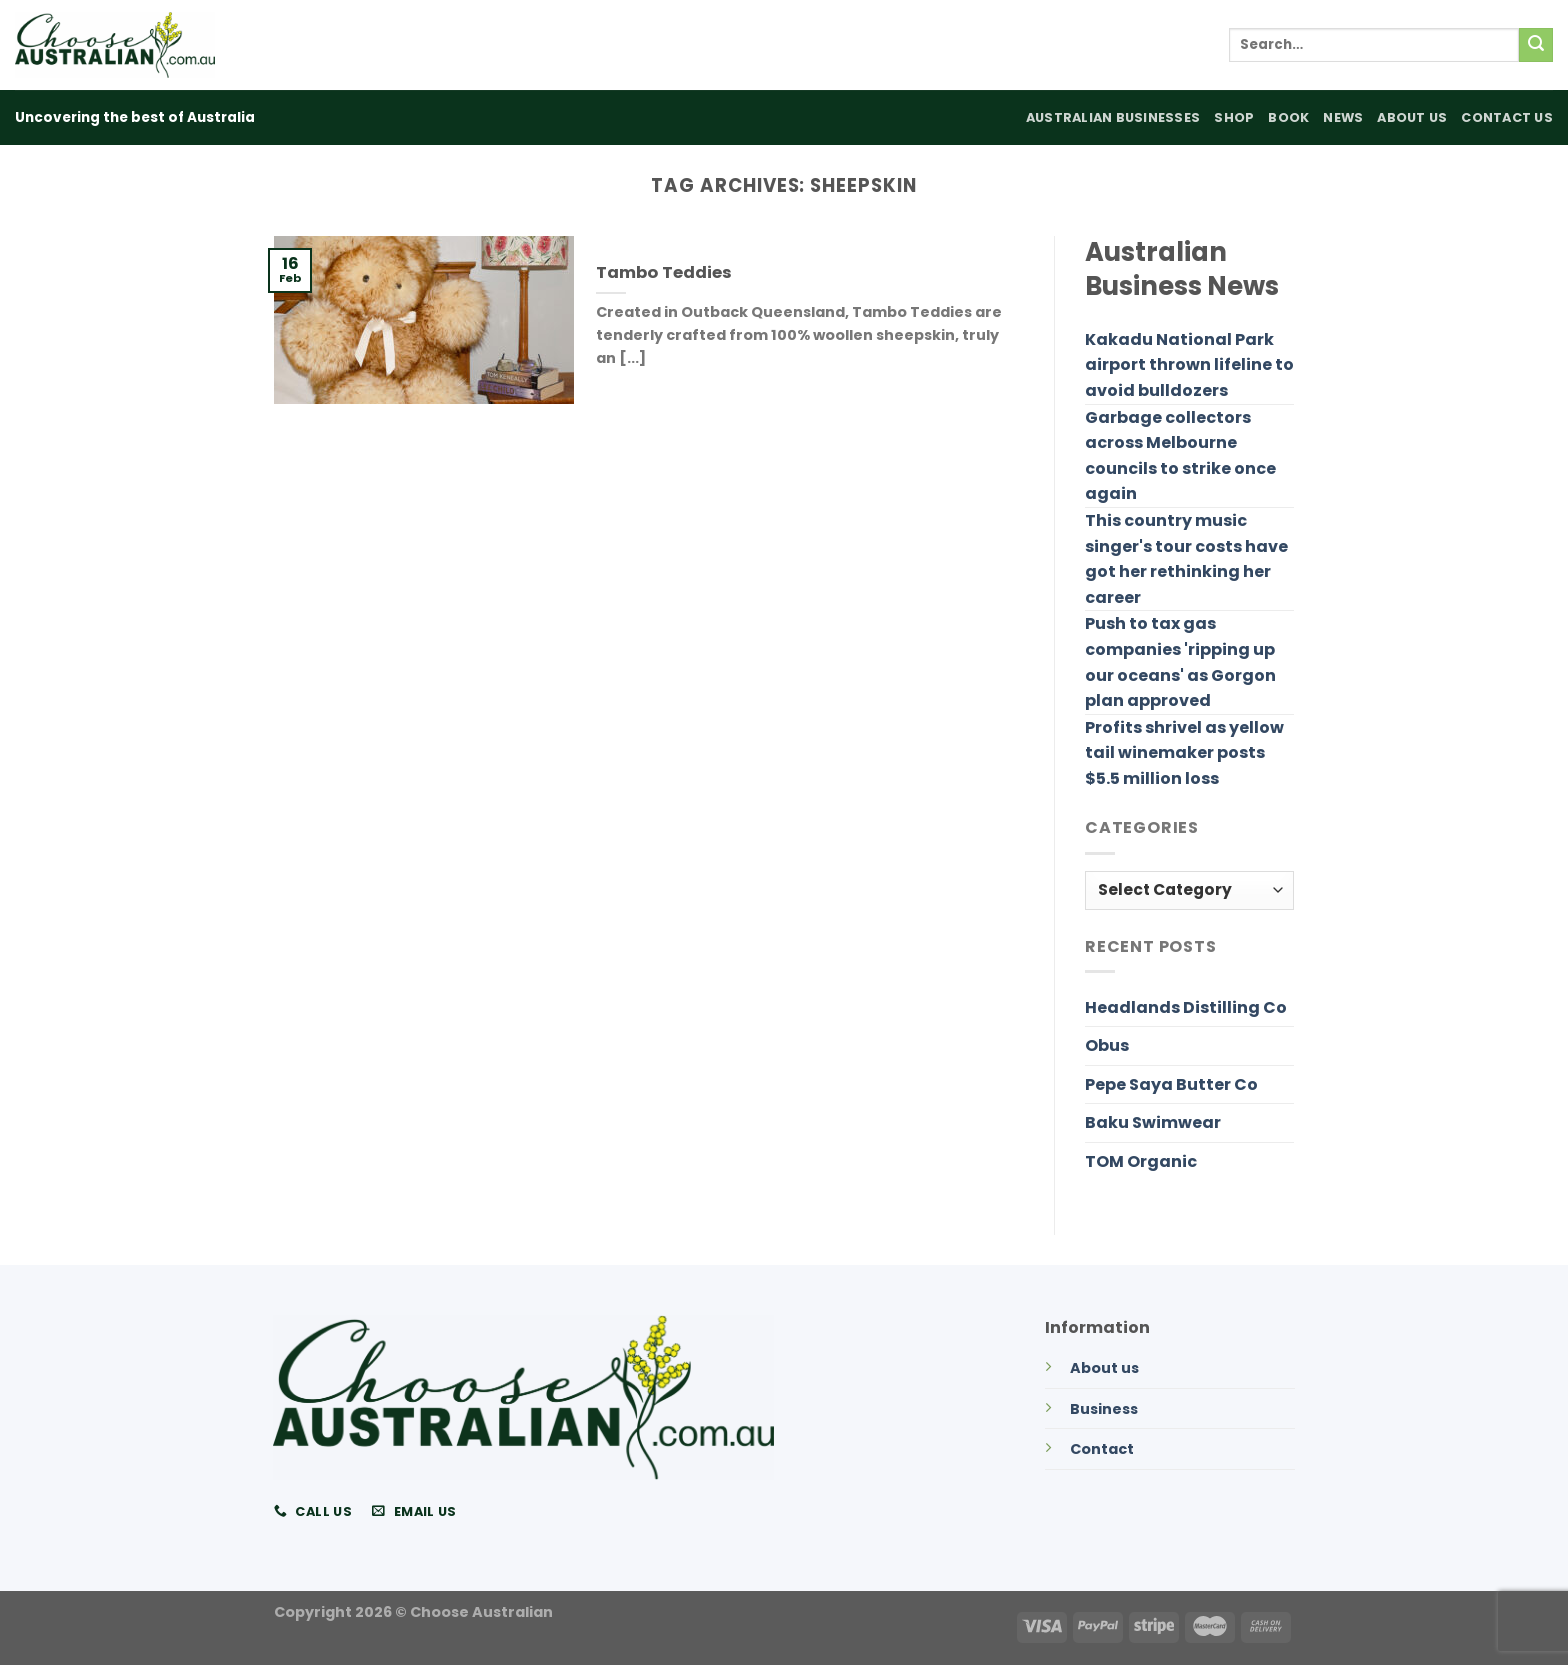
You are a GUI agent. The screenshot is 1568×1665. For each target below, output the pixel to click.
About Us (1412, 117)
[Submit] (1536, 45)
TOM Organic (1141, 1161)
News (1343, 117)
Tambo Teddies (664, 273)
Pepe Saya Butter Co (1171, 1084)
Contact (1102, 1449)
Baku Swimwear (1153, 1122)
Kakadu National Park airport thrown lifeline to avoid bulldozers (1189, 365)
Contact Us (1507, 117)
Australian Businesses (1113, 117)
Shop (1234, 117)
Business (1104, 1409)
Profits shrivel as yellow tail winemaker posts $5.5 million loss (1184, 753)
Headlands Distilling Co (1186, 1007)
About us (1104, 1368)
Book (1288, 117)
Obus (1107, 1045)
